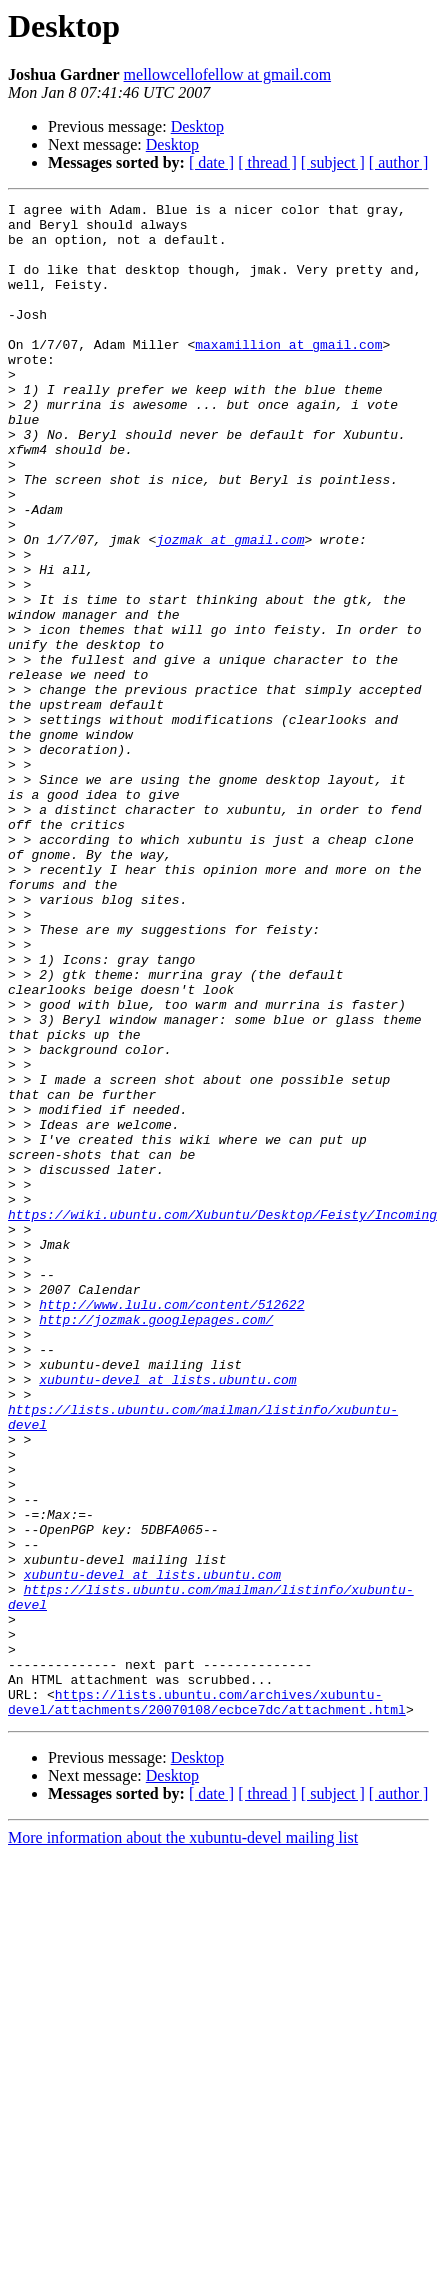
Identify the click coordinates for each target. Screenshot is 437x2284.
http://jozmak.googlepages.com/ (156, 1544)
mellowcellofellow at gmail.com (228, 74)
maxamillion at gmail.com (288, 374)
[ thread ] (267, 162)
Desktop (197, 126)
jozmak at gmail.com (230, 608)
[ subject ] (333, 162)
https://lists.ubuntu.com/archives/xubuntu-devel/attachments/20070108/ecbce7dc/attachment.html (207, 2003)
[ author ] (399, 162)
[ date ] (211, 162)
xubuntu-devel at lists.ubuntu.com (167, 1616)
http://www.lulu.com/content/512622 (171, 1526)
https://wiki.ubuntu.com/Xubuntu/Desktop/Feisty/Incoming (222, 1418)
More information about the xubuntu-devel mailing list (183, 2140)
